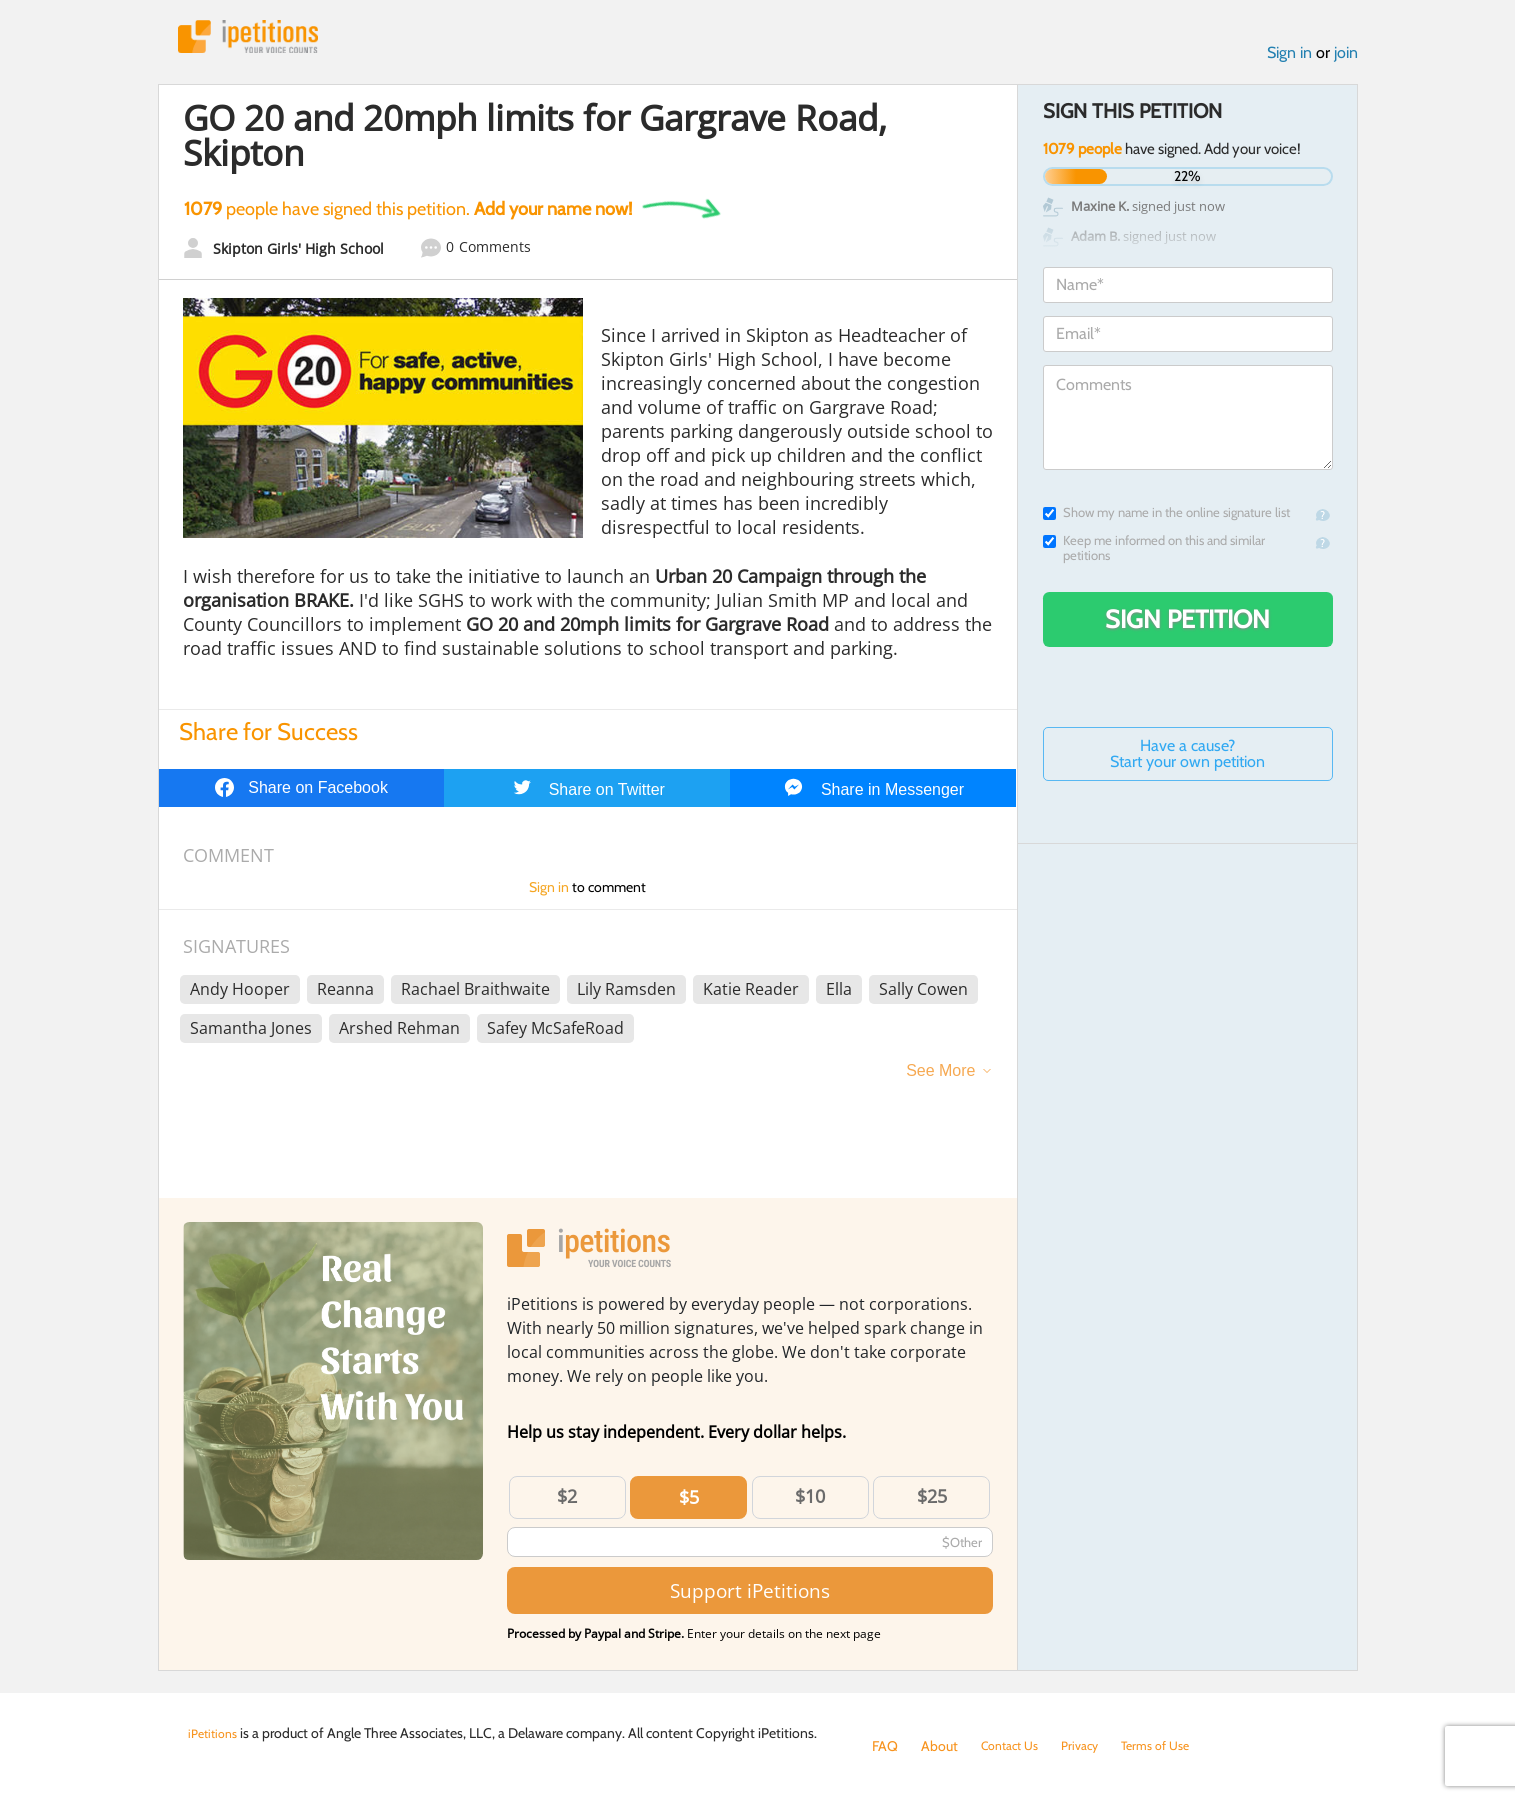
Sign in (1289, 58)
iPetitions (261, 39)
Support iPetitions (750, 1596)
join (1346, 58)
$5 (689, 1503)
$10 (810, 1502)
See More (940, 1076)
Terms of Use (1174, 1746)
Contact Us (1014, 1746)
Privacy (1092, 1746)
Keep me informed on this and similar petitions (1154, 554)
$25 (932, 1502)
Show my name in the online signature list (1166, 518)
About (939, 1746)
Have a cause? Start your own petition (1187, 759)
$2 (567, 1502)
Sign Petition (1187, 625)
